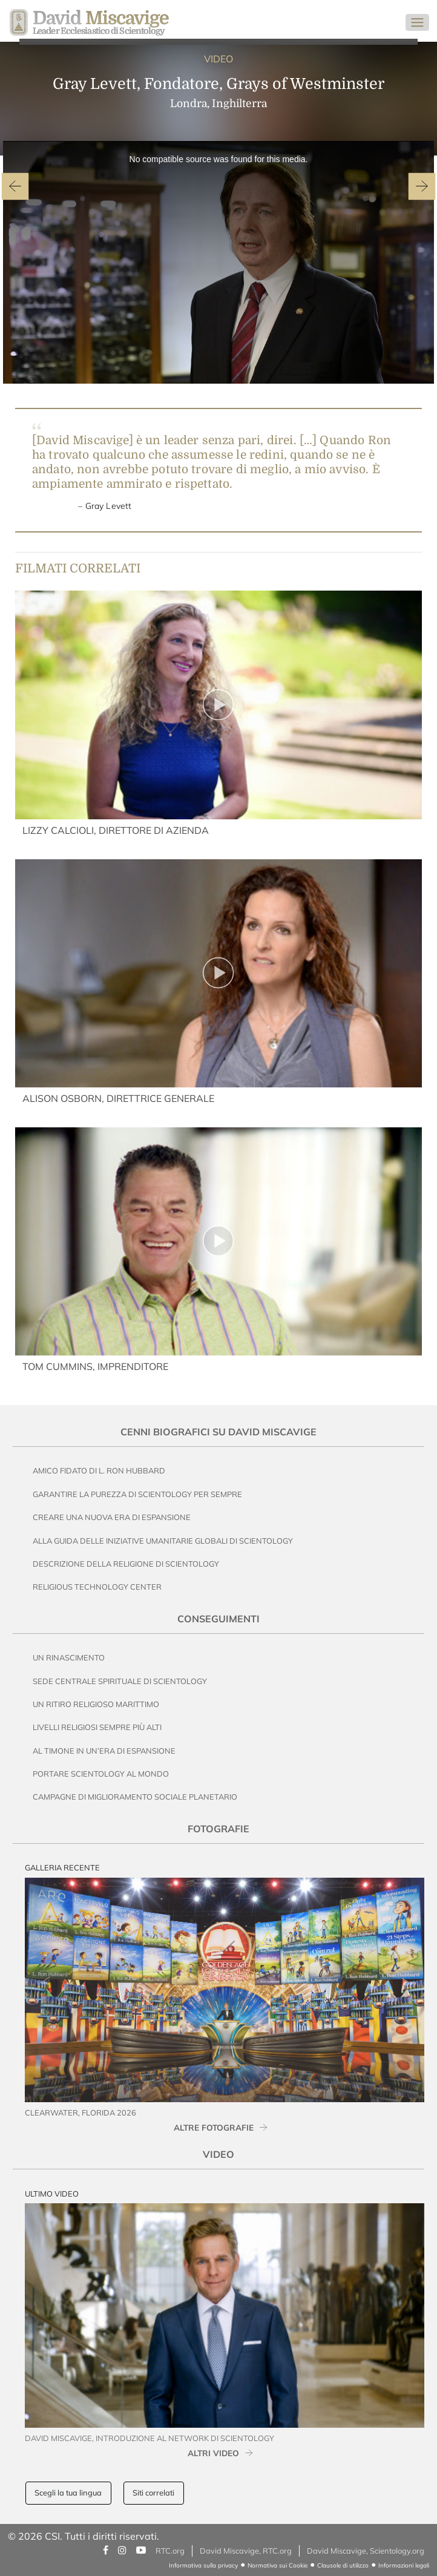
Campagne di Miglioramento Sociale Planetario (135, 1796)
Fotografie (218, 1829)
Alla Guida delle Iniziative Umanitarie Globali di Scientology (163, 1540)
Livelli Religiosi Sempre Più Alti (97, 1727)
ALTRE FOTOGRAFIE (214, 2127)
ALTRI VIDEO (213, 2453)
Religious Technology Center (97, 1586)
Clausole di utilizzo (343, 2565)
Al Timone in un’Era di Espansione (104, 1750)
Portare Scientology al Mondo (101, 1773)
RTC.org (170, 2550)
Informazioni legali (403, 2565)
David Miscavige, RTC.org (246, 2550)
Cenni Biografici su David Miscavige (218, 1432)
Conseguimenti (218, 1619)
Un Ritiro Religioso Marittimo (96, 1704)
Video (218, 2154)
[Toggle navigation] (417, 22)
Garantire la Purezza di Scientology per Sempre (137, 1494)
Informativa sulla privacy (203, 2565)
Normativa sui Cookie (277, 2565)
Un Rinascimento (69, 1657)
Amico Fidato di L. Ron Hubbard (99, 1470)
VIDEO (218, 59)
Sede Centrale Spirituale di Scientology (120, 1681)
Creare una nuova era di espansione (112, 1517)
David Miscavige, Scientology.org (365, 2550)
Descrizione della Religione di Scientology (126, 1563)
